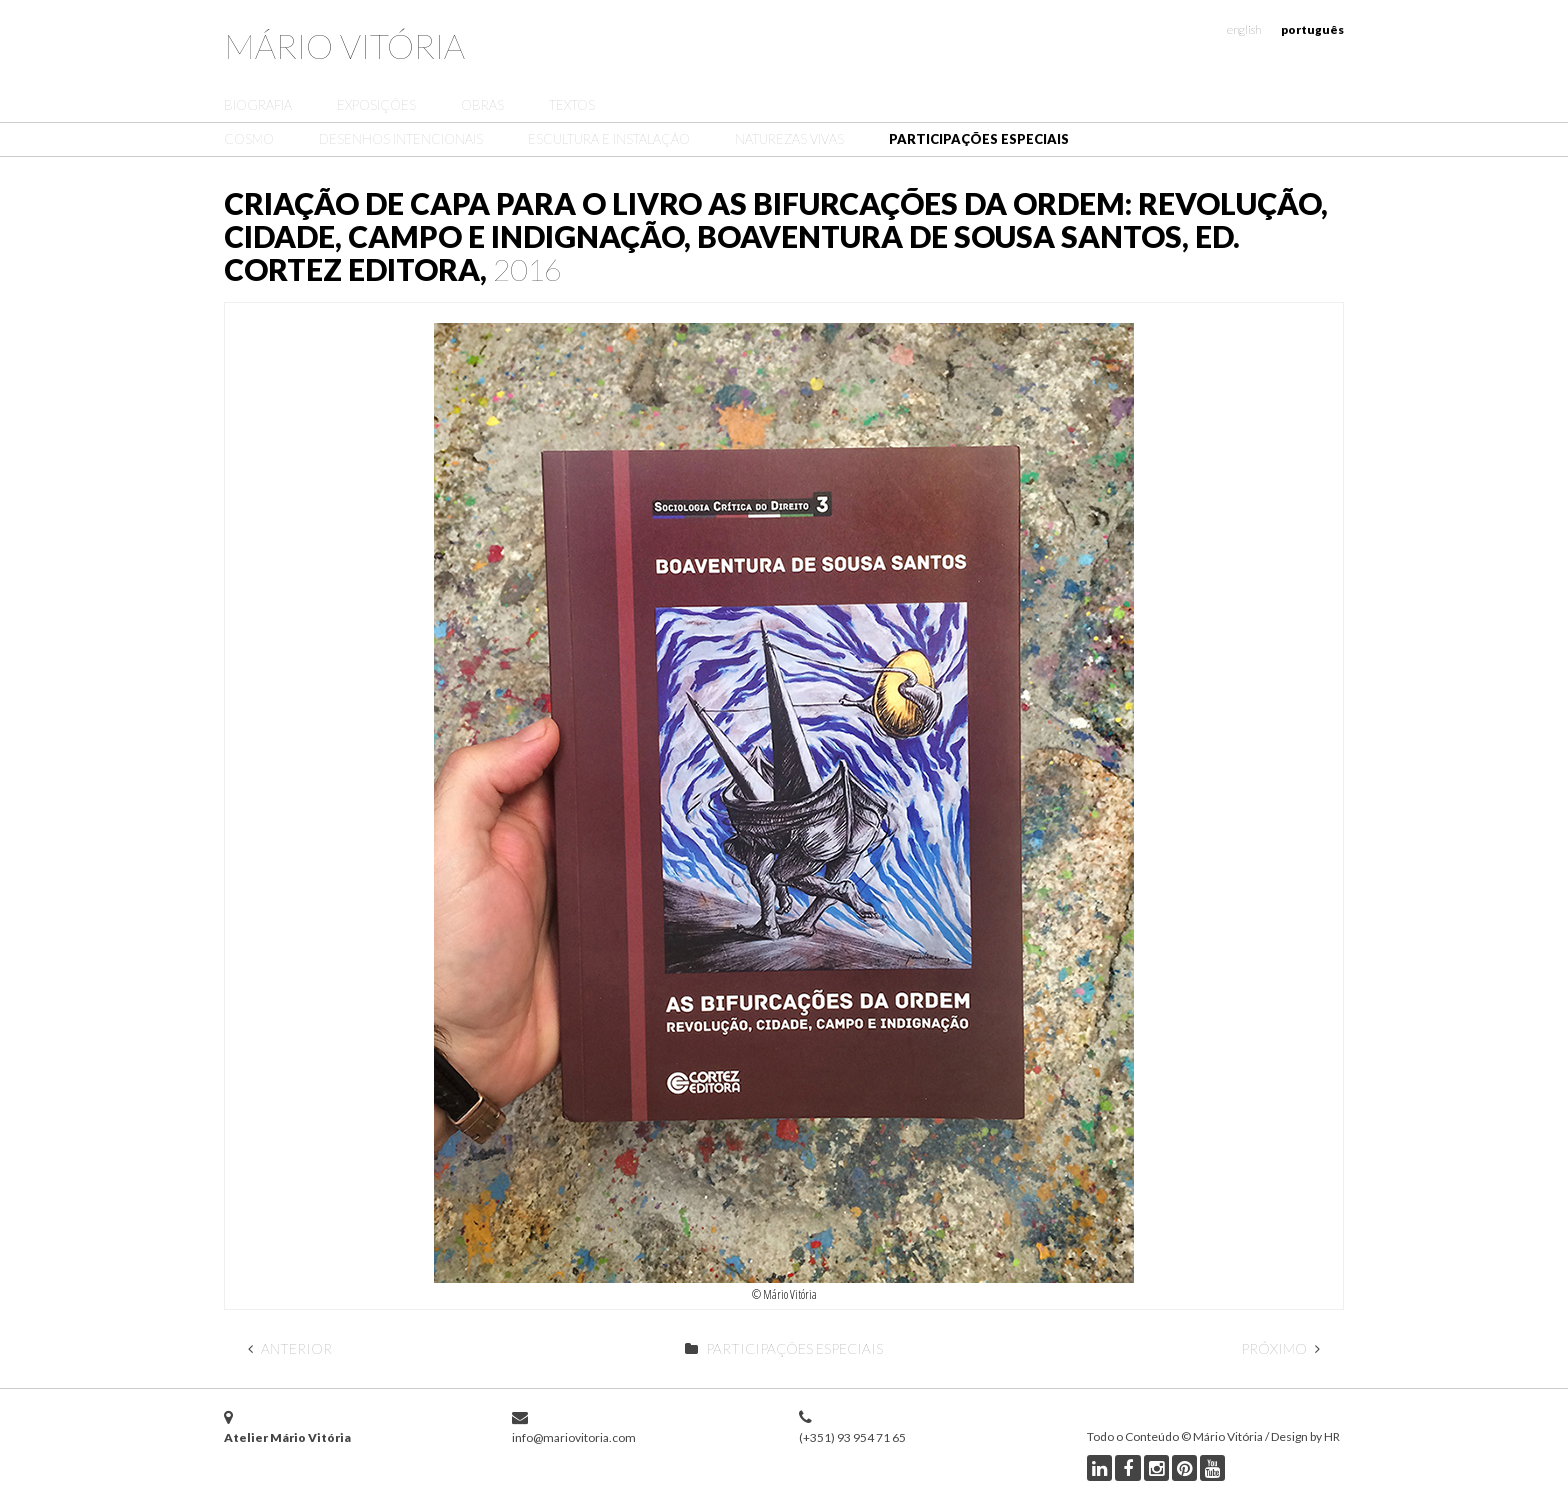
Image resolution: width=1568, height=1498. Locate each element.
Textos (572, 105)
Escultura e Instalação (609, 139)
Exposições (376, 105)
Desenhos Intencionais (401, 139)
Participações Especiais (979, 139)
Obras (482, 105)
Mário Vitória (344, 45)
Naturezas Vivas (789, 139)
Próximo (1280, 1348)
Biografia (258, 105)
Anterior (290, 1348)
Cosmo (249, 139)
